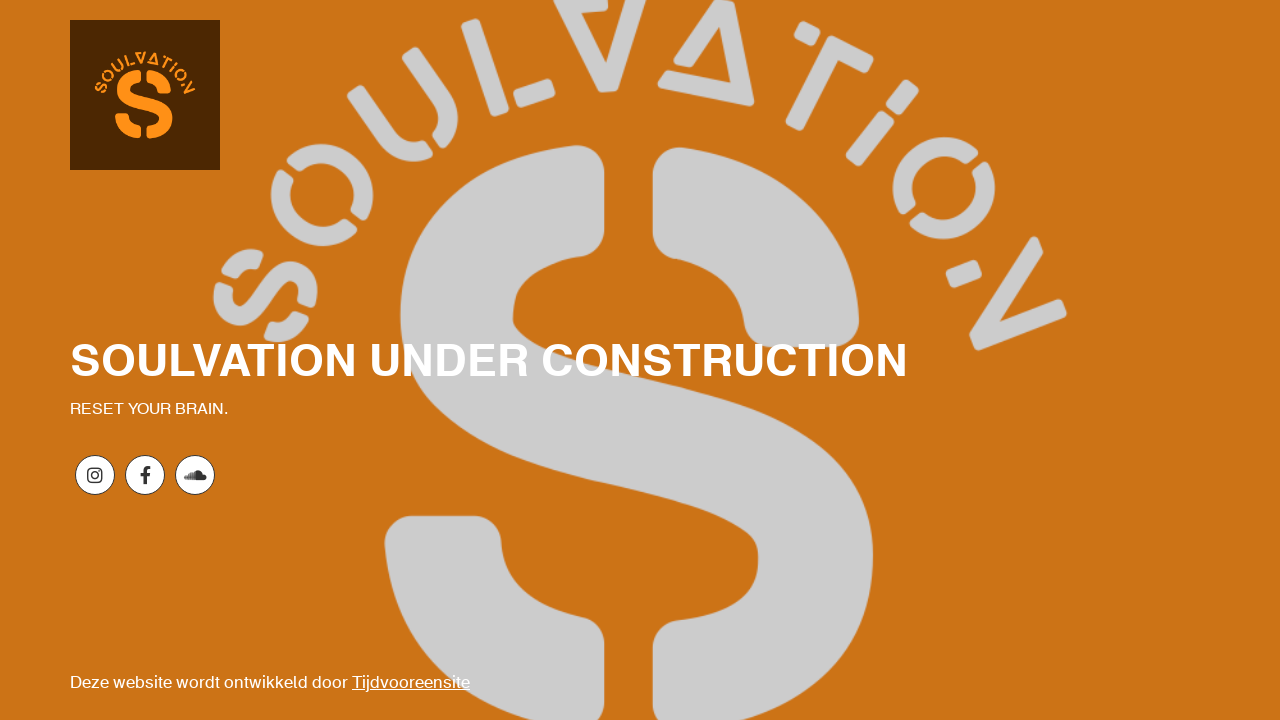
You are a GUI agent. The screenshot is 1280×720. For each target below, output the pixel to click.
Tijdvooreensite (411, 683)
